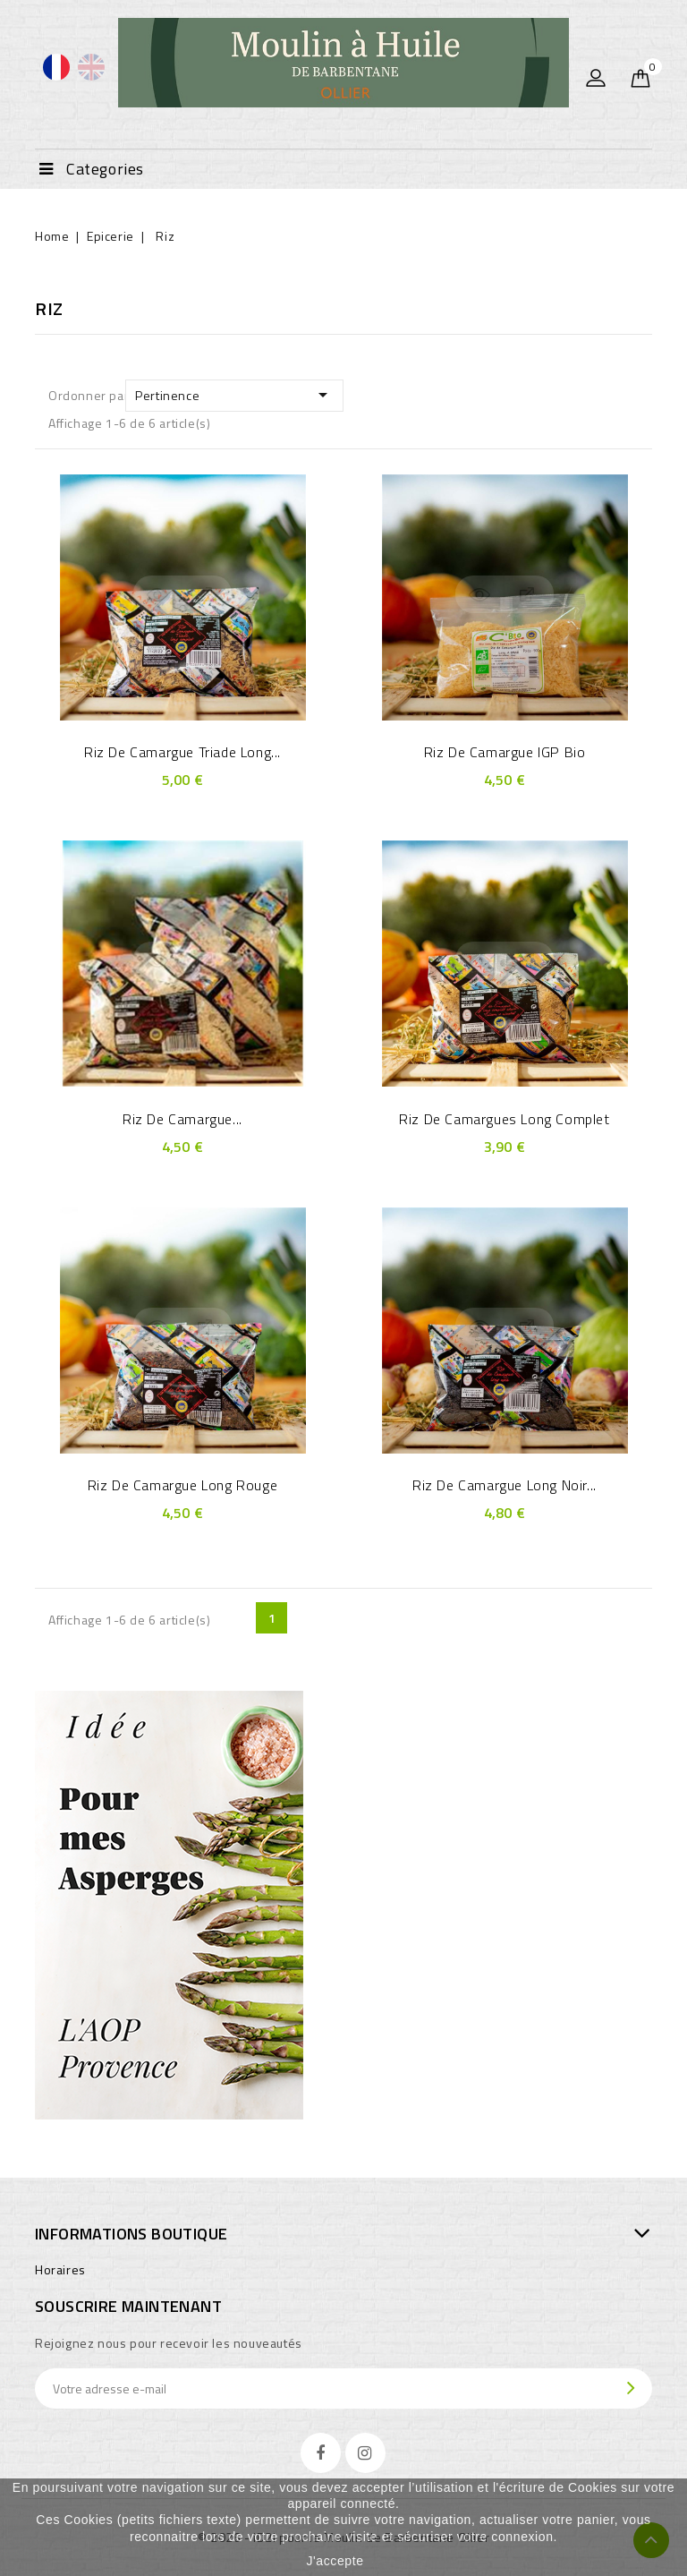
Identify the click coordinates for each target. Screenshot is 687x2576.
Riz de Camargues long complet (504, 1119)
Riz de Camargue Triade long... (182, 752)
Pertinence (234, 394)
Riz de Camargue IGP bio (505, 752)
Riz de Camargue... (182, 1119)
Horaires (60, 2269)
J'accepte (334, 2561)
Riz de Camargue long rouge (183, 1485)
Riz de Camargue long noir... (504, 1485)
